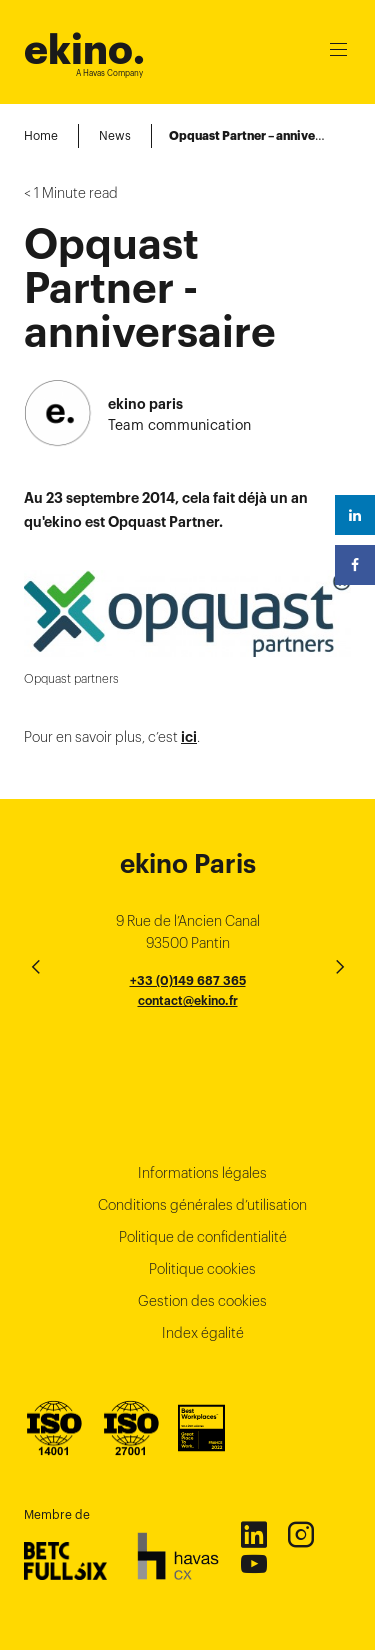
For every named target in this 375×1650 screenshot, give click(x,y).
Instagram (300, 1534)
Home (41, 135)
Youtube (253, 1563)
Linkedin (253, 1534)
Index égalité (203, 1333)
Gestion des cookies (202, 1301)
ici (189, 737)
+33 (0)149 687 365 (188, 980)
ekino (84, 49)
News (115, 135)
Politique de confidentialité (203, 1237)
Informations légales (202, 1173)
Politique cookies (202, 1269)
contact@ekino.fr (188, 1000)
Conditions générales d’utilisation (202, 1205)
